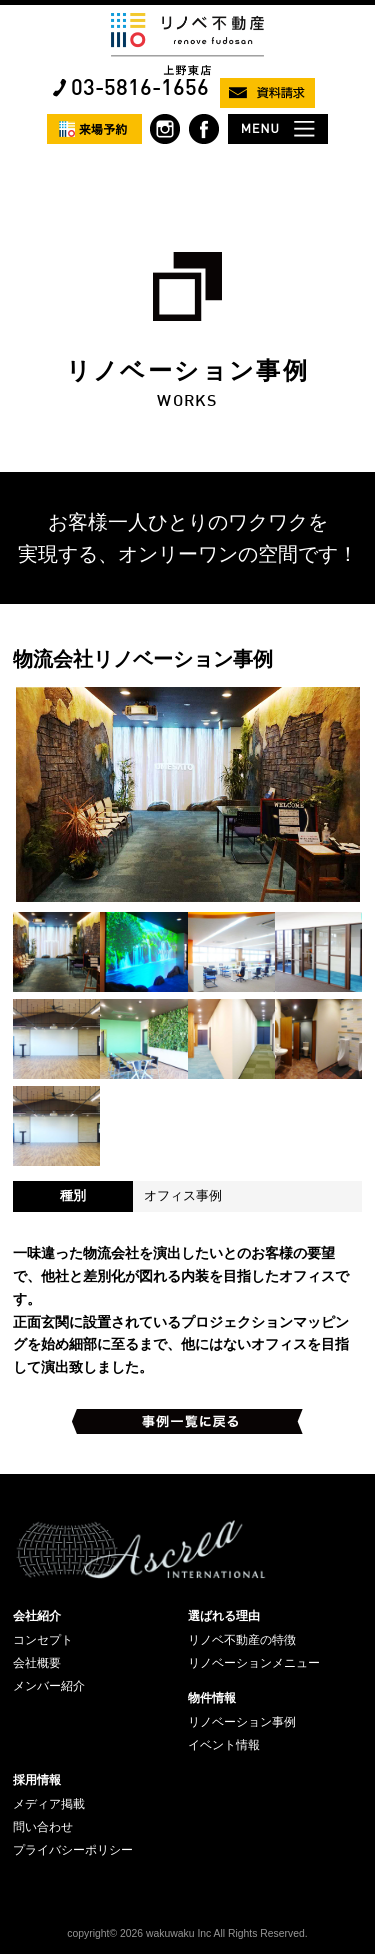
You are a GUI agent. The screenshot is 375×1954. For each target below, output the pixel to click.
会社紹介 (37, 1616)
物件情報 (212, 1698)
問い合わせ (43, 1827)
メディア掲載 (49, 1804)
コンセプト (43, 1640)
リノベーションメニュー (254, 1663)
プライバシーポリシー (73, 1850)
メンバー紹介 (49, 1686)
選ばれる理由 (224, 1616)
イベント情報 (224, 1745)
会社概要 (37, 1663)
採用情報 (37, 1780)
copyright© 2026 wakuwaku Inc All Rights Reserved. (187, 1933)
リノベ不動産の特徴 (242, 1640)
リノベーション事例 (242, 1722)
